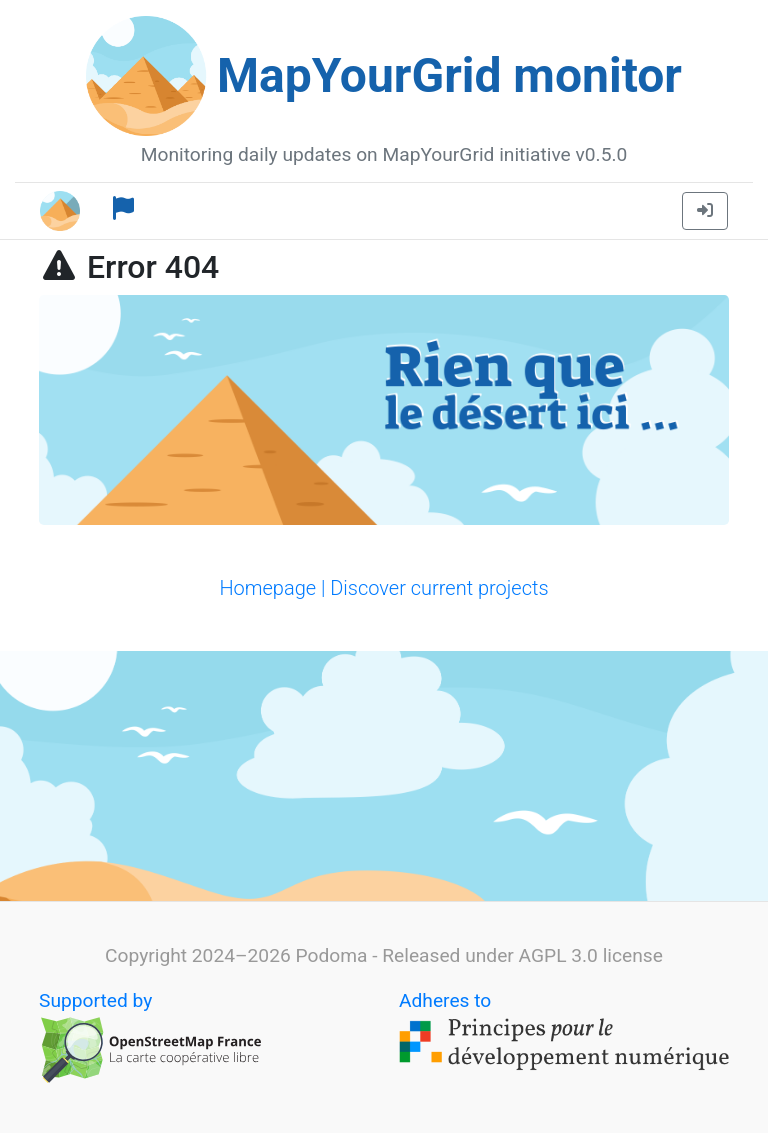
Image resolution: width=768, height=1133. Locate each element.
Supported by (151, 1037)
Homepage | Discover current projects (383, 588)
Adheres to (564, 1032)
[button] (705, 211)
